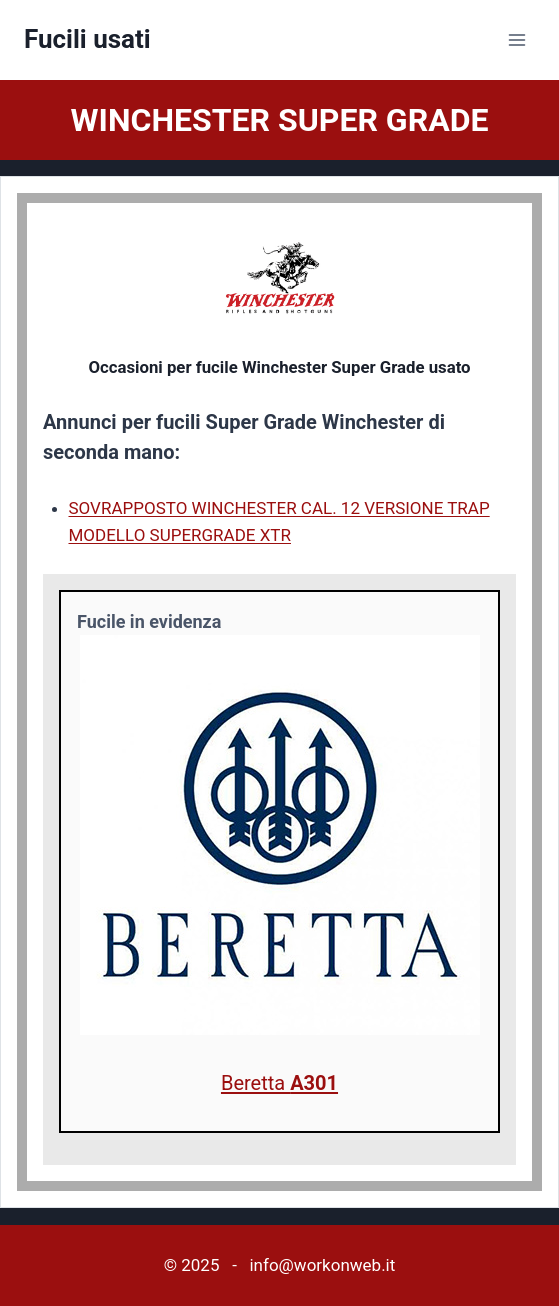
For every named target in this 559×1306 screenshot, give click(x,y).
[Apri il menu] (516, 39)
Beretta (279, 1083)
